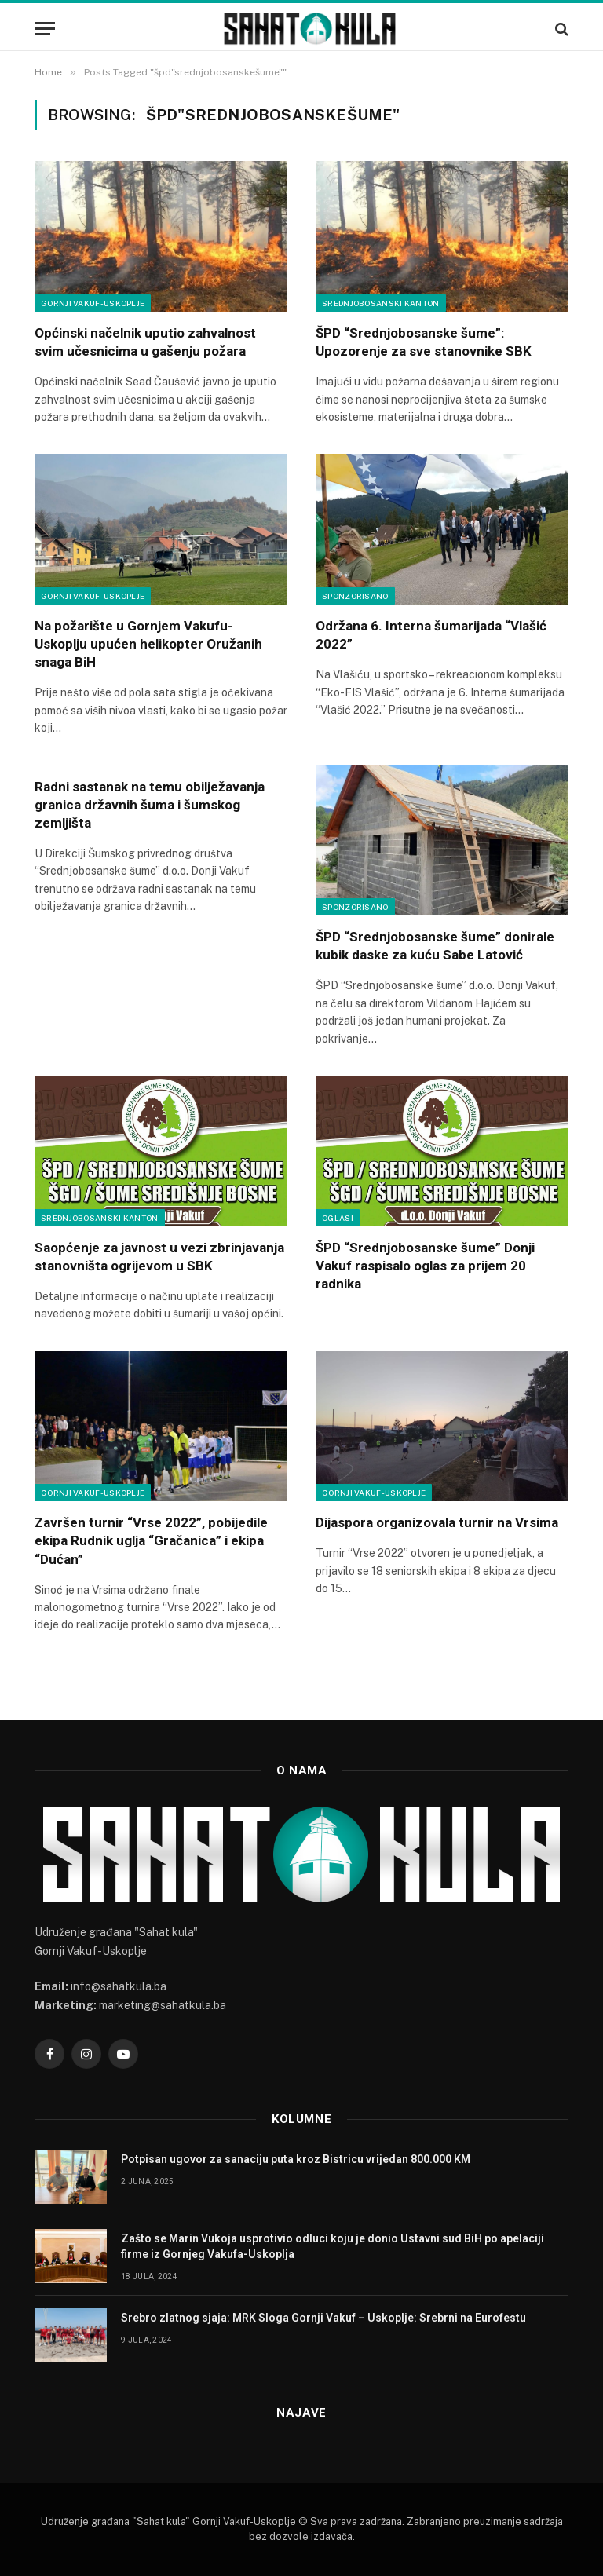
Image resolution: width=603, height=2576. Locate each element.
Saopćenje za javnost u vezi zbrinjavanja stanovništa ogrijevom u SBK (159, 1256)
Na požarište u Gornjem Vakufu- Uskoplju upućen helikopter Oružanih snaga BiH (148, 644)
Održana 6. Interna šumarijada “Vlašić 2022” (431, 635)
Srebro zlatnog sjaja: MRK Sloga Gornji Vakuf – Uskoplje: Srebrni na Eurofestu (323, 2317)
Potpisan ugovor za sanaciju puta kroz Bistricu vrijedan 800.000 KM (295, 2159)
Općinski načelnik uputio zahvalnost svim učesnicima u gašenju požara (145, 342)
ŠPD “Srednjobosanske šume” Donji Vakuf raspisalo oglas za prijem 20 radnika (425, 1266)
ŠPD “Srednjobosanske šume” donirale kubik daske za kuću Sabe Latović (435, 946)
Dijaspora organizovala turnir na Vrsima (437, 1522)
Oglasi (337, 1217)
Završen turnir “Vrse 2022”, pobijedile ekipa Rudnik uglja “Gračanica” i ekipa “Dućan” (151, 1540)
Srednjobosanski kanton (381, 303)
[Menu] (45, 28)
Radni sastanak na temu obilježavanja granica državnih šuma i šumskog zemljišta (150, 805)
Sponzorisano (355, 596)
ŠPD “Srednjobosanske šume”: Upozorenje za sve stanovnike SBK (424, 342)
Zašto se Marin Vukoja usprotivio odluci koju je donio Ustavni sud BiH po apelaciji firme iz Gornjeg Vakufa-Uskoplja (332, 2246)
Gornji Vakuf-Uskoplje (92, 303)
